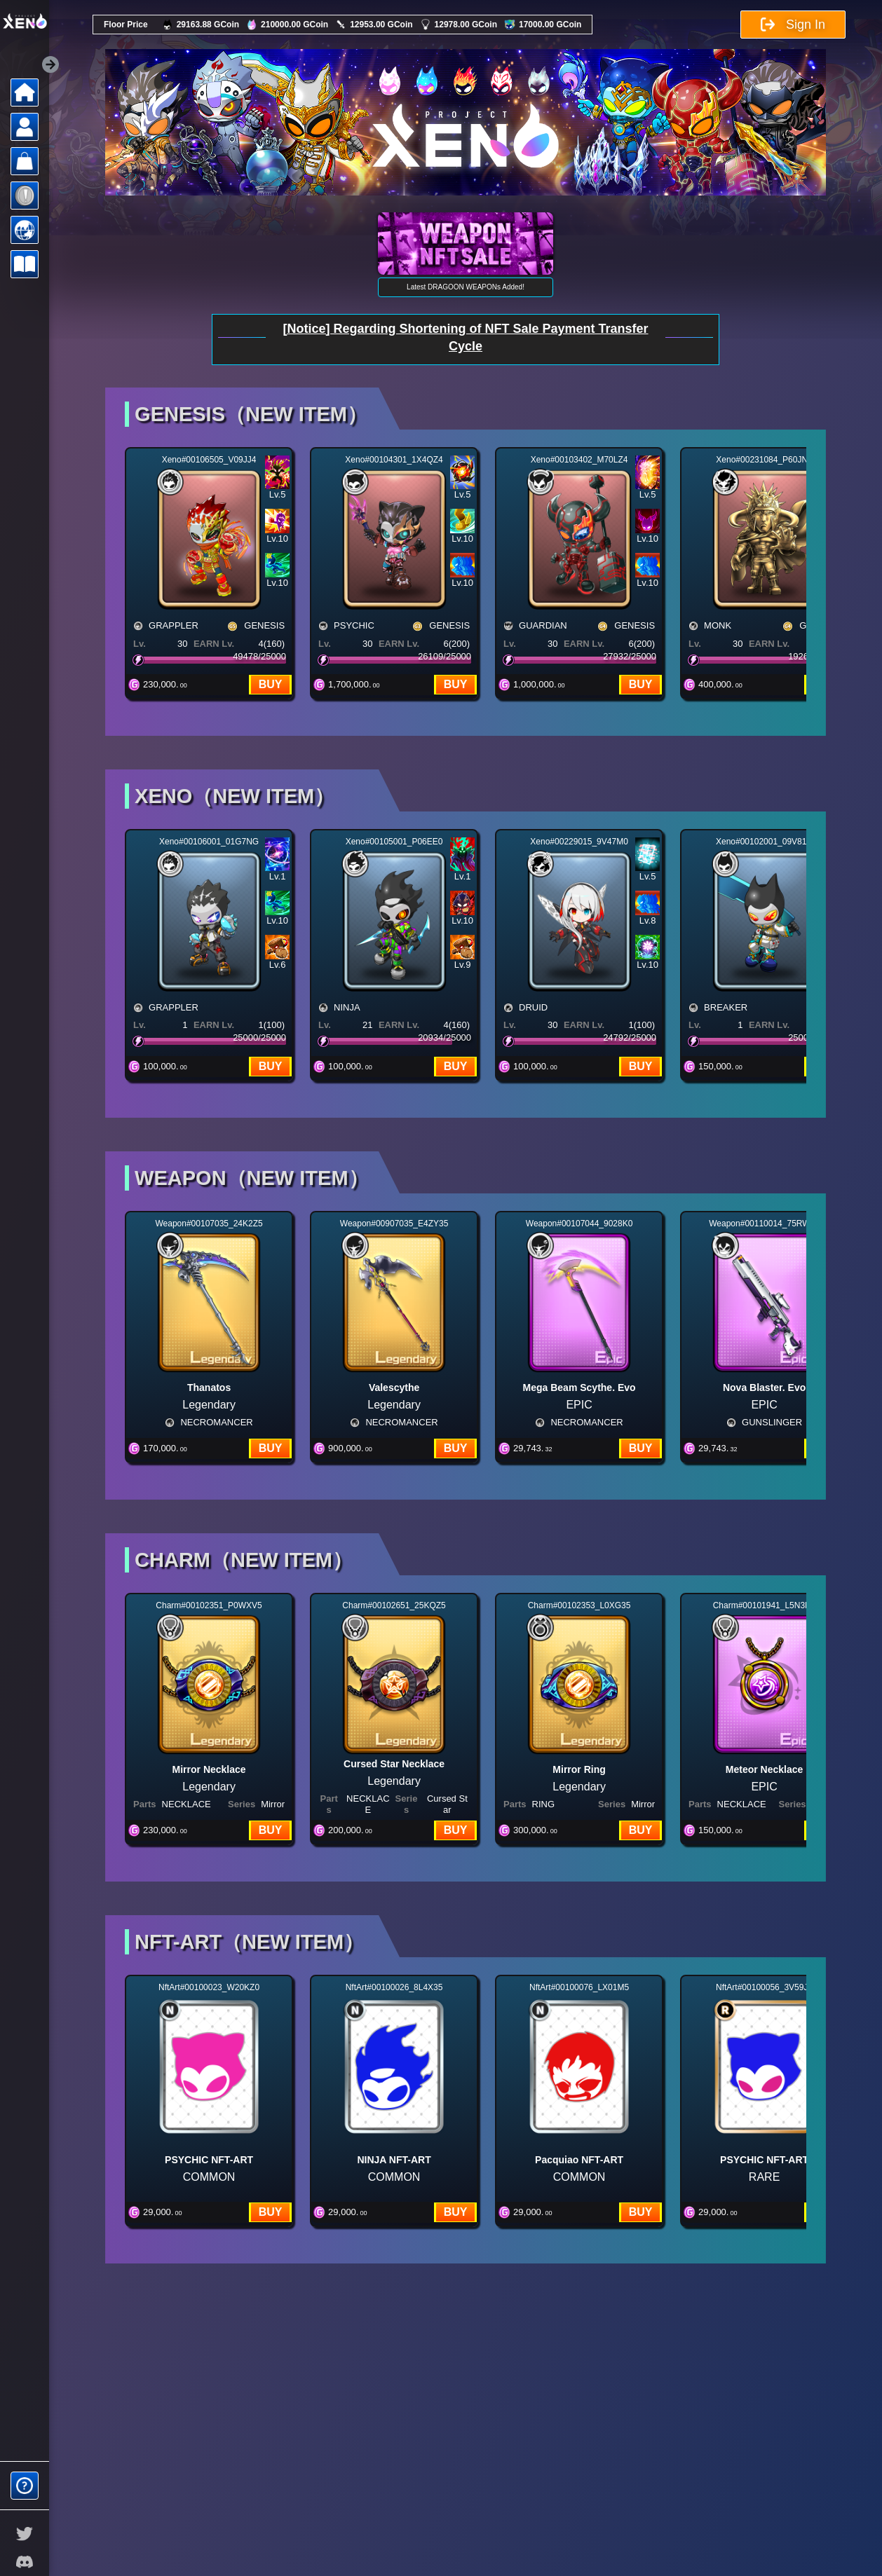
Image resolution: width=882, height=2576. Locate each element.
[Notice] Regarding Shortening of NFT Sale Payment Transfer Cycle (465, 337)
